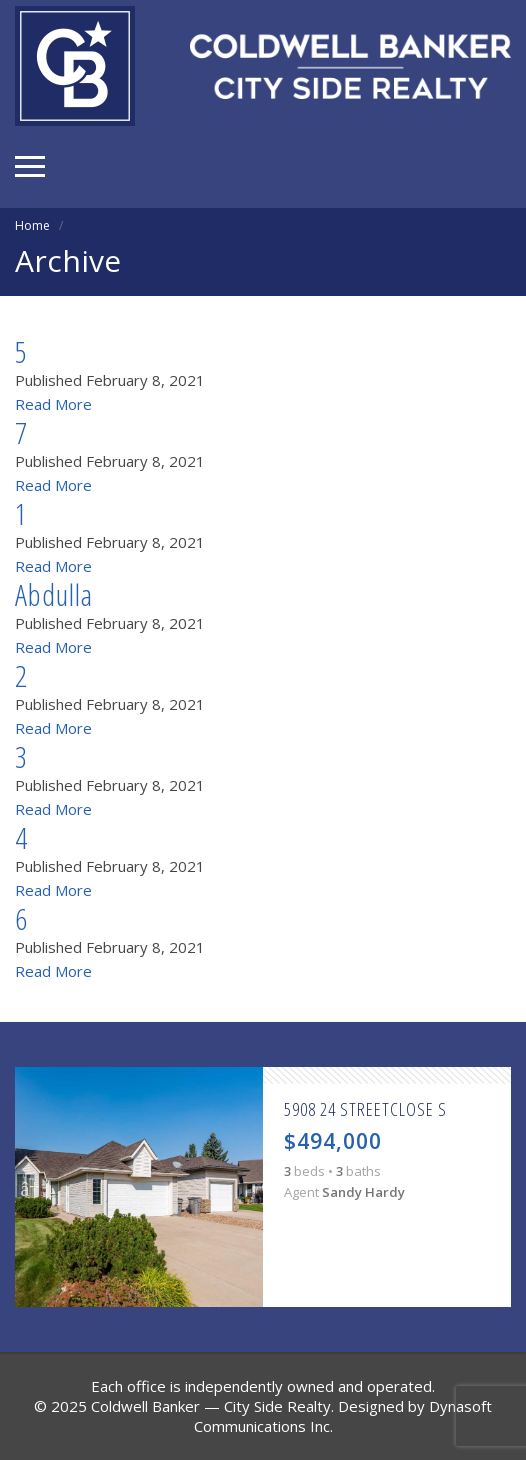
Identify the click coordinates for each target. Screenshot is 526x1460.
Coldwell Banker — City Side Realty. (212, 1406)
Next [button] (496, 1187)
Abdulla (54, 594)
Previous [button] (30, 1187)
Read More (53, 404)
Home (32, 225)
